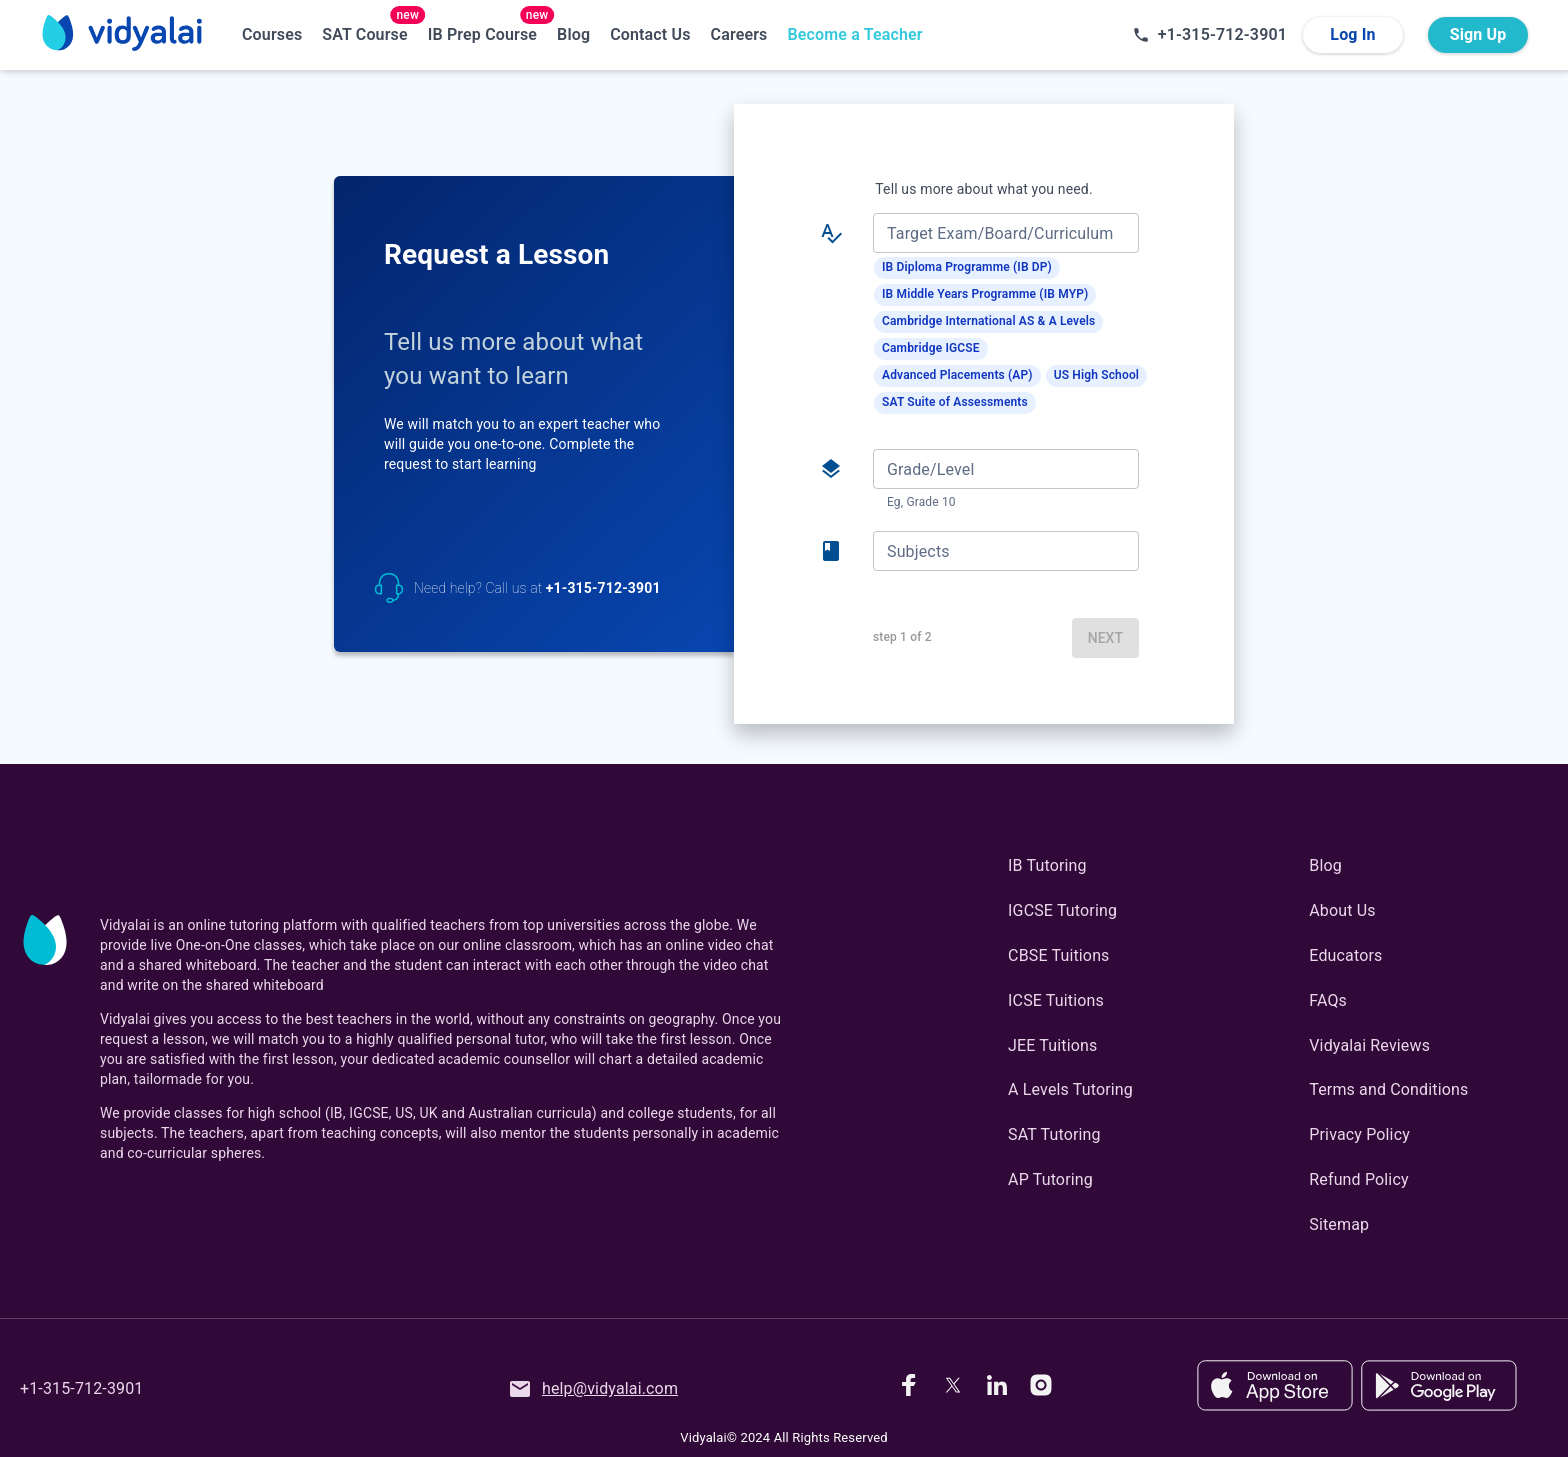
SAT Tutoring (1054, 1134)
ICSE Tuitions (1056, 1000)
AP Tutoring (1050, 1179)
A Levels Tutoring (1070, 1089)
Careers (739, 34)
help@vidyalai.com (593, 1389)
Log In (1353, 35)
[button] (967, 268)
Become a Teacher (854, 34)
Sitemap (1339, 1224)
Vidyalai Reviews (1369, 1045)
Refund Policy (1358, 1179)
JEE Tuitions (1052, 1045)
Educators (1345, 955)
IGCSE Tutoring (1062, 910)
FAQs (1328, 1000)
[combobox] (1004, 233)
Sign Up (1478, 35)
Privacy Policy (1359, 1134)
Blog (573, 34)
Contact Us (650, 34)
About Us (1342, 910)
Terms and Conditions (1388, 1089)
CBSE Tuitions (1058, 955)
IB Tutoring (1047, 865)
